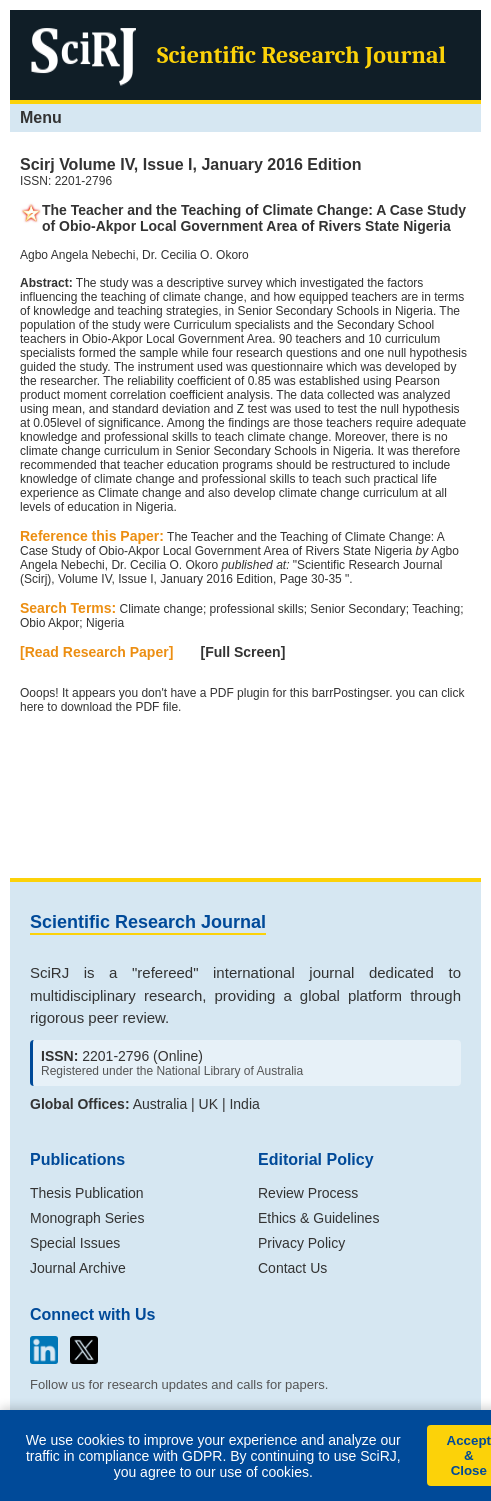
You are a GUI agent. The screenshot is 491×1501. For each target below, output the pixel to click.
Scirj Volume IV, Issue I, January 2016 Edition (190, 164)
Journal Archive (78, 1268)
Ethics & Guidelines (318, 1218)
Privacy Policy (301, 1243)
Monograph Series (87, 1218)
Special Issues (75, 1243)
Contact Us (292, 1268)
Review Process (308, 1193)
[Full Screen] (243, 652)
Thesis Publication (87, 1193)
